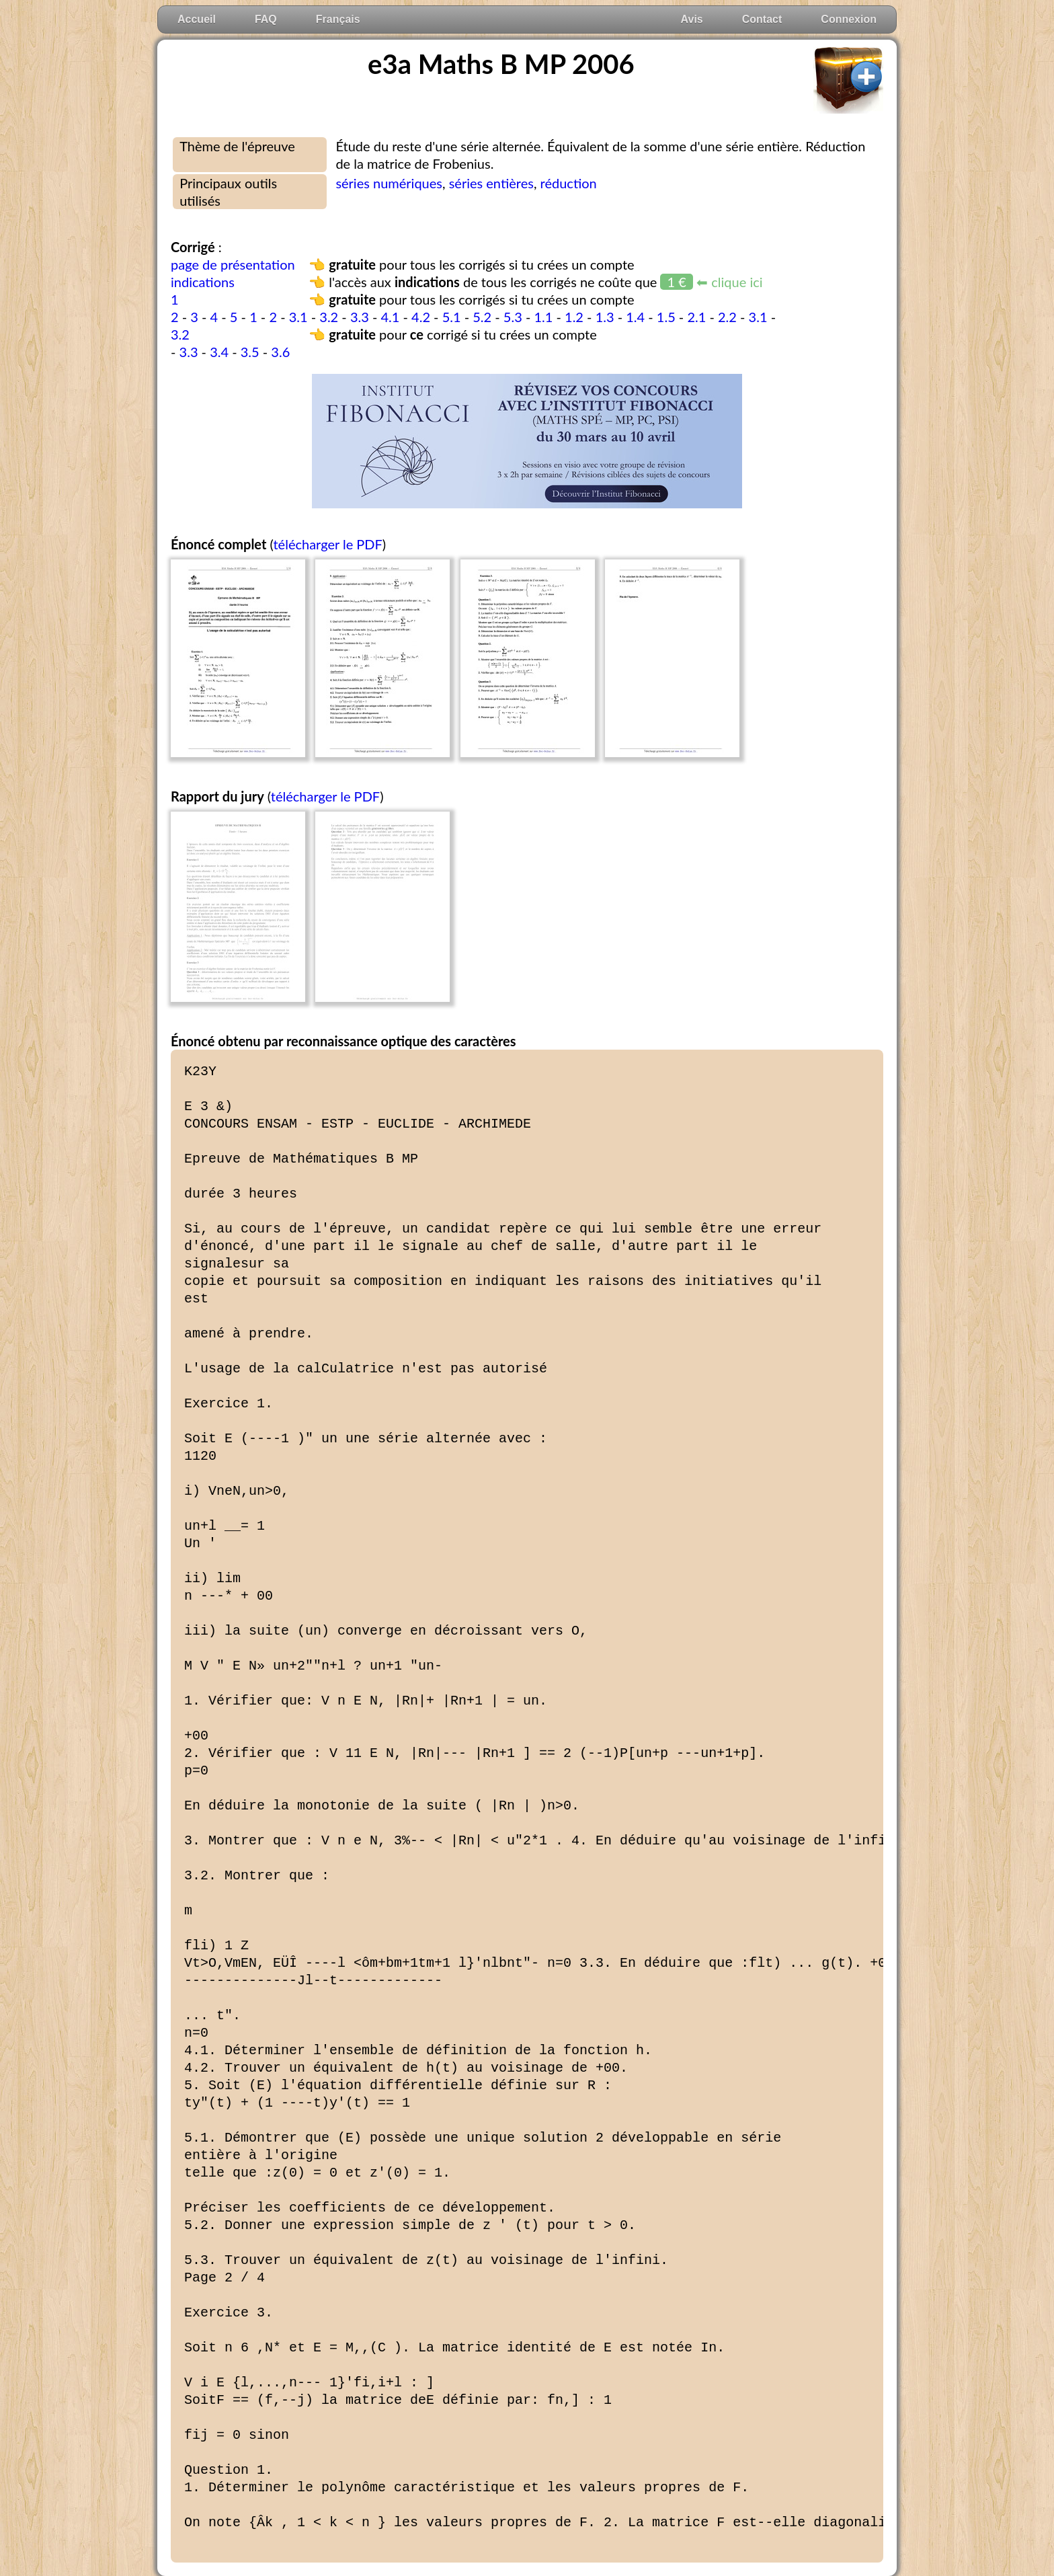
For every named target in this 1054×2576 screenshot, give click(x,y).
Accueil (196, 19)
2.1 (696, 317)
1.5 (666, 317)
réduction (568, 183)
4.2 (420, 317)
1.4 (635, 317)
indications (203, 282)
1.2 (574, 317)
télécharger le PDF (327, 544)
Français (338, 19)
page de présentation (233, 264)
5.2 (482, 317)
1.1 (543, 317)
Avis (692, 19)
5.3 (512, 317)
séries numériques (388, 183)
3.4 (219, 352)
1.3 (605, 317)
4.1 (389, 317)
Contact (762, 19)
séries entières (491, 183)
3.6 (280, 352)
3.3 (359, 317)
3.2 (328, 317)
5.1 (451, 317)
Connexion (849, 19)
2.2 (727, 317)
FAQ (266, 19)
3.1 (298, 317)
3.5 (250, 352)
